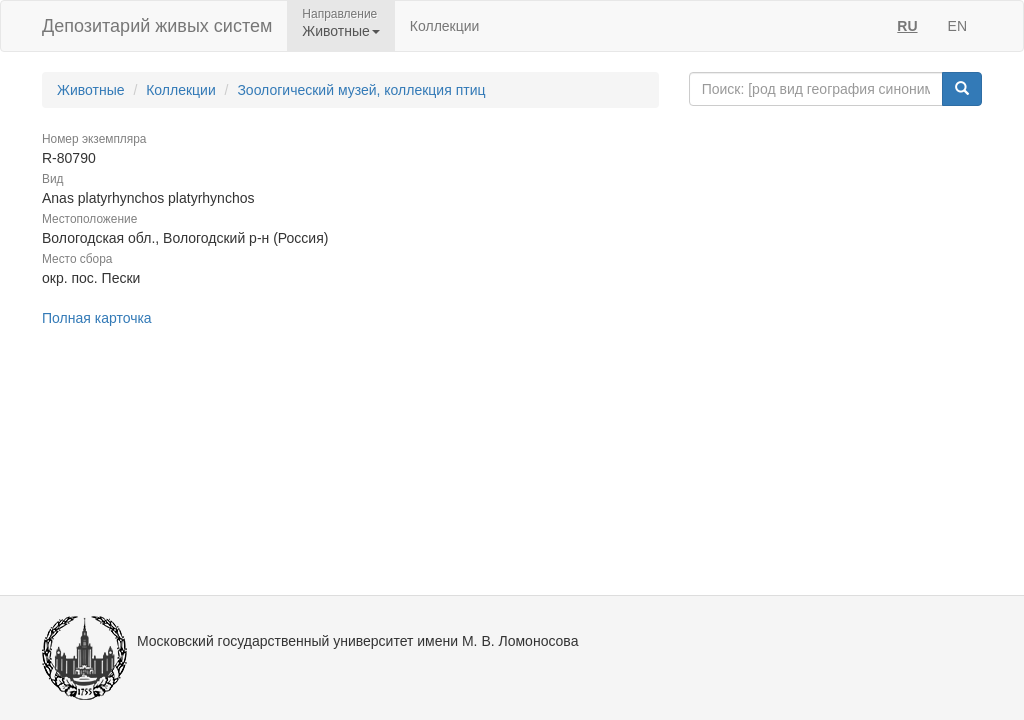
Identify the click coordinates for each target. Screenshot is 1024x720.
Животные (91, 90)
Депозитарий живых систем (157, 26)
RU (907, 26)
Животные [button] (341, 31)
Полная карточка (97, 318)
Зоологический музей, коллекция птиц (361, 90)
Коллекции (445, 26)
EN (957, 26)
